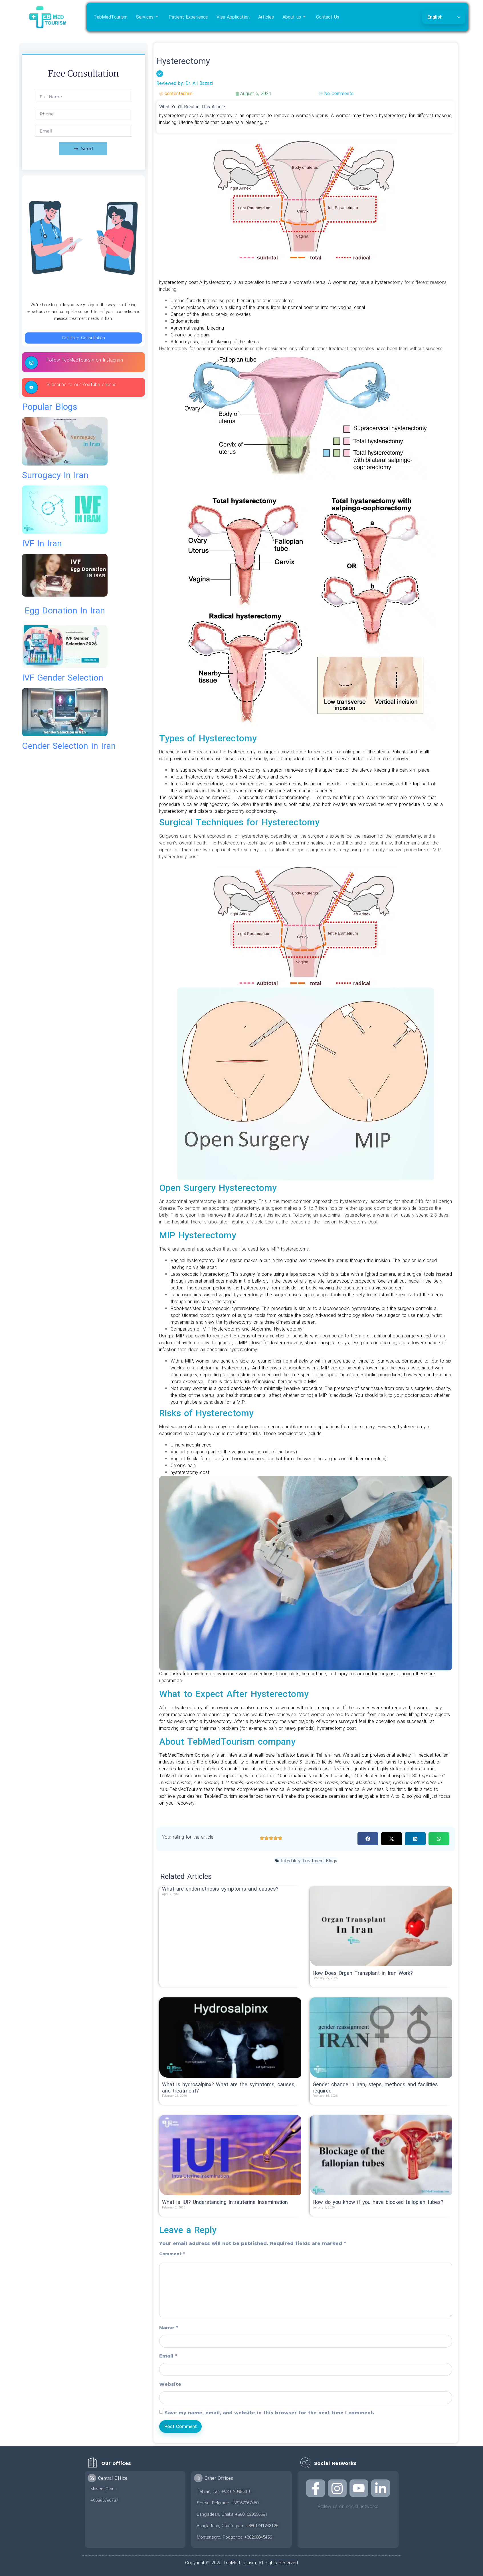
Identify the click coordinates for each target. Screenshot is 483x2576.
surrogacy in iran (55, 475)
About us (294, 17)
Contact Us (327, 17)
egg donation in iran (65, 610)
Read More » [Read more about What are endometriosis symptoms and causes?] (174, 1900)
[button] (367, 1838)
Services (147, 17)
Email (168, 2356)
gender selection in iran (69, 746)
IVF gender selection (62, 678)
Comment (172, 2254)
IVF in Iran (42, 543)
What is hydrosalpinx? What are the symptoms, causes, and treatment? (228, 2087)
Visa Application (233, 17)
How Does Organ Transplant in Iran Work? (363, 1973)
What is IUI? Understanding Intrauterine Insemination (225, 2202)
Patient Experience (188, 17)
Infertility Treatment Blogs (309, 1861)
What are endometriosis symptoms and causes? (220, 1889)
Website (170, 2384)
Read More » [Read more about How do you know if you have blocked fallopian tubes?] (325, 2213)
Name (168, 2328)
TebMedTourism (111, 17)
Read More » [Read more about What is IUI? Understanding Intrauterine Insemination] (174, 2213)
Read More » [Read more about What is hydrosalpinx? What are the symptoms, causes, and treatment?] (174, 2101)
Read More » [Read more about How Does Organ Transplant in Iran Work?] (325, 1984)
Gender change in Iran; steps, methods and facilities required (375, 2087)
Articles (266, 17)
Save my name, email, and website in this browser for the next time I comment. (269, 2413)
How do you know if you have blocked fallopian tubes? (378, 2202)
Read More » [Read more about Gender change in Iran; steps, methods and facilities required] (325, 2101)
